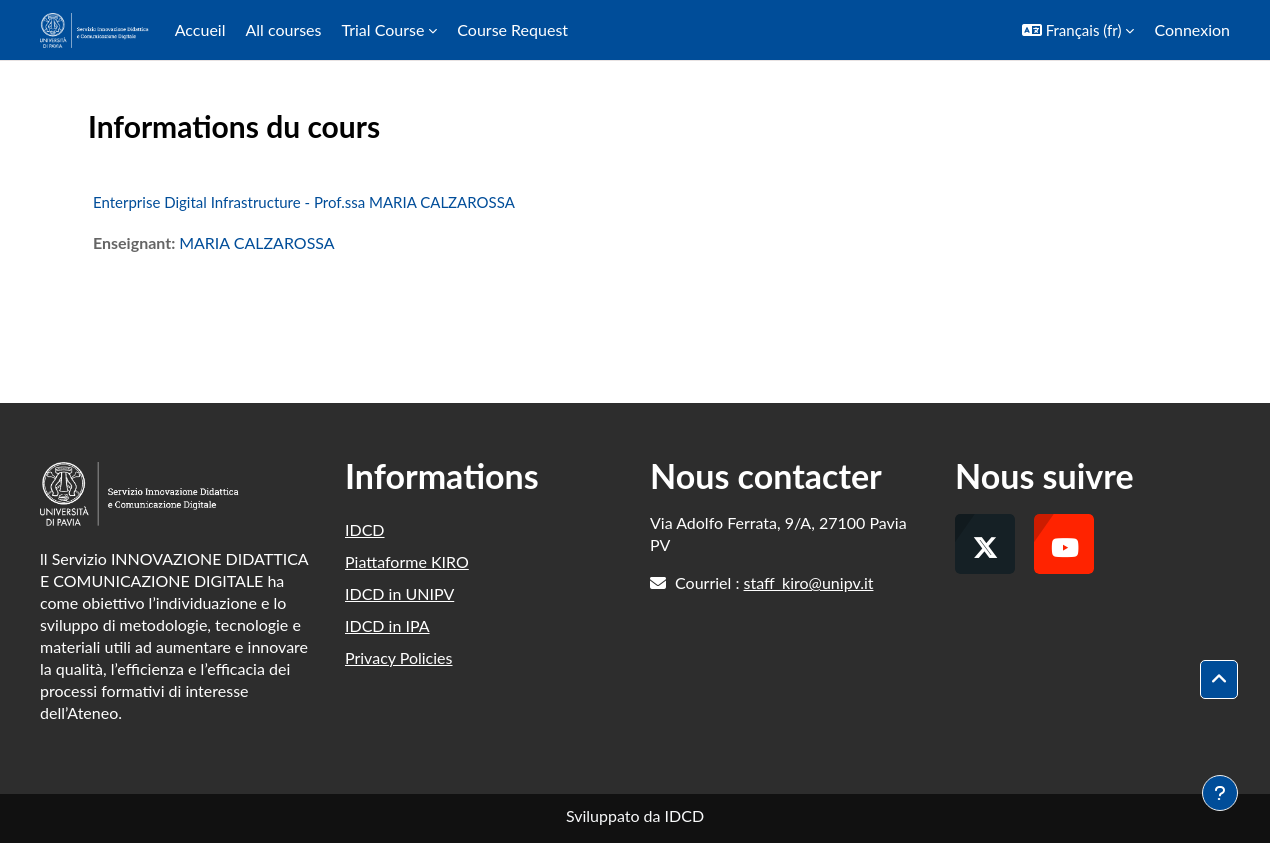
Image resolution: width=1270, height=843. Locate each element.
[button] (1078, 30)
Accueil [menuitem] (200, 29)
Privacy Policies (398, 657)
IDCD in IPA (387, 625)
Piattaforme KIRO (407, 561)
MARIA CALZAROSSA (257, 242)
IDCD (365, 529)
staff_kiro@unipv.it (809, 582)
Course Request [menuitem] (512, 29)
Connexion (1192, 29)
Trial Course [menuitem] (382, 29)
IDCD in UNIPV (399, 593)
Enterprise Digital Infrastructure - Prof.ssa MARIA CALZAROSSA (304, 202)
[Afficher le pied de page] (1220, 793)
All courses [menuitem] (283, 29)
